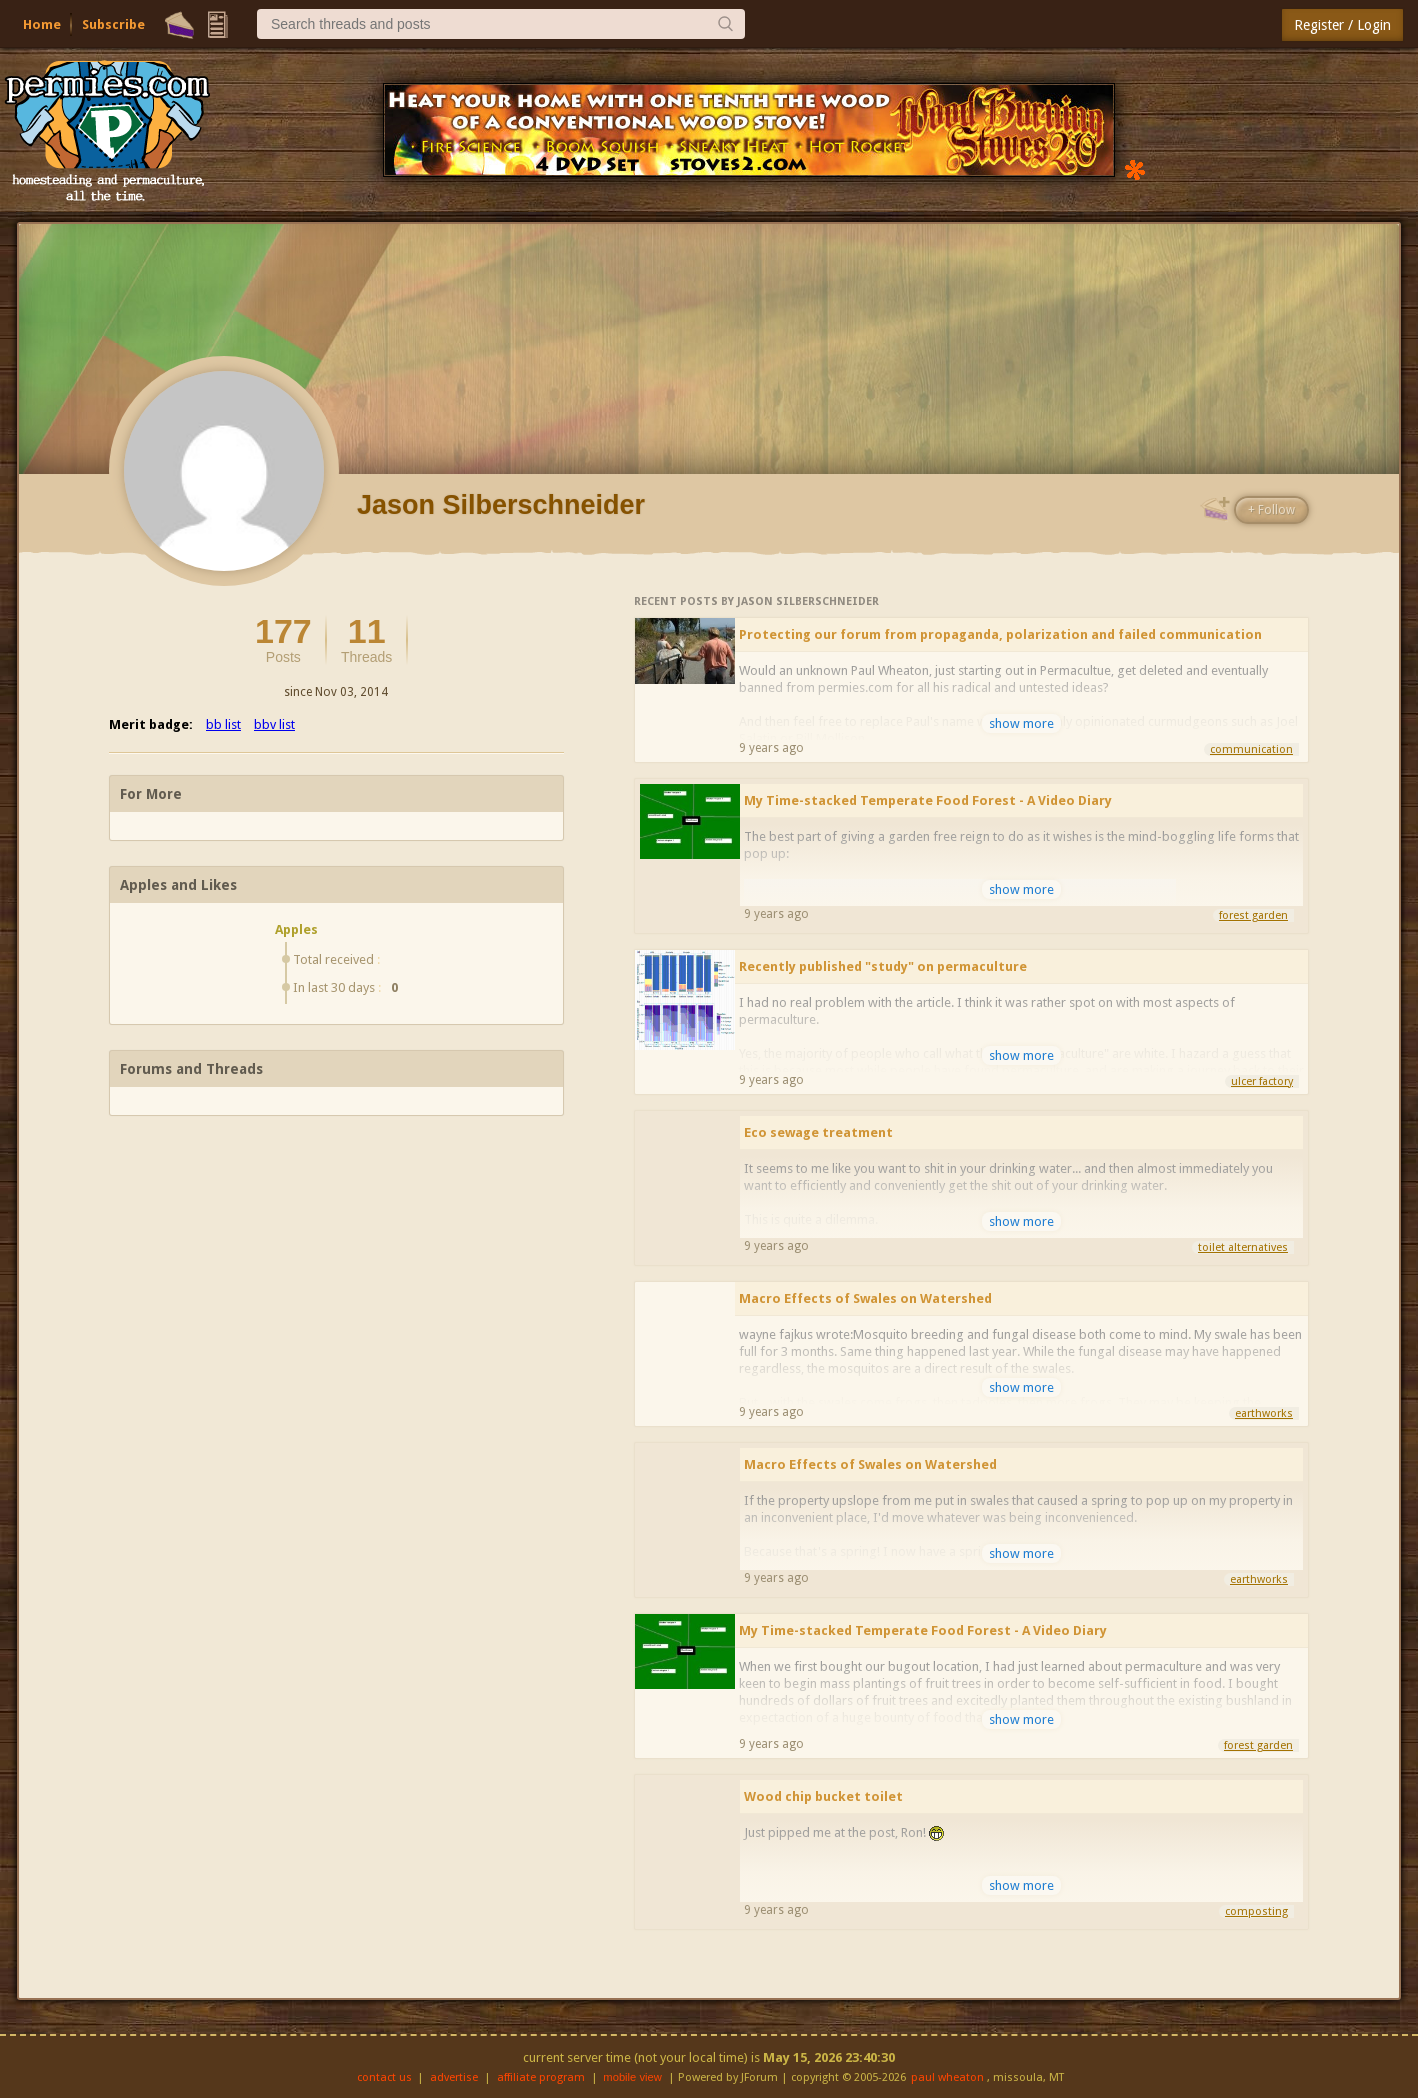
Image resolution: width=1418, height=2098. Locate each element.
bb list (223, 724)
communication (1251, 749)
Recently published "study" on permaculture (883, 966)
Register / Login (1342, 25)
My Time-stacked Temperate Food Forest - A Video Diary (928, 800)
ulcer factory (1262, 1081)
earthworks (1264, 1413)
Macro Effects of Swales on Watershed (865, 1298)
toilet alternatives (1243, 1247)
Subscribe (113, 24)
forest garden (1253, 915)
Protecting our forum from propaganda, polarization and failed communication (1000, 634)
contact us (384, 2077)
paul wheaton (947, 2077)
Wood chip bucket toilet (823, 1796)
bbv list (274, 724)
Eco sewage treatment (818, 1132)
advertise (454, 2077)
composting (1256, 1911)
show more (1021, 723)
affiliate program (541, 2077)
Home (42, 24)
